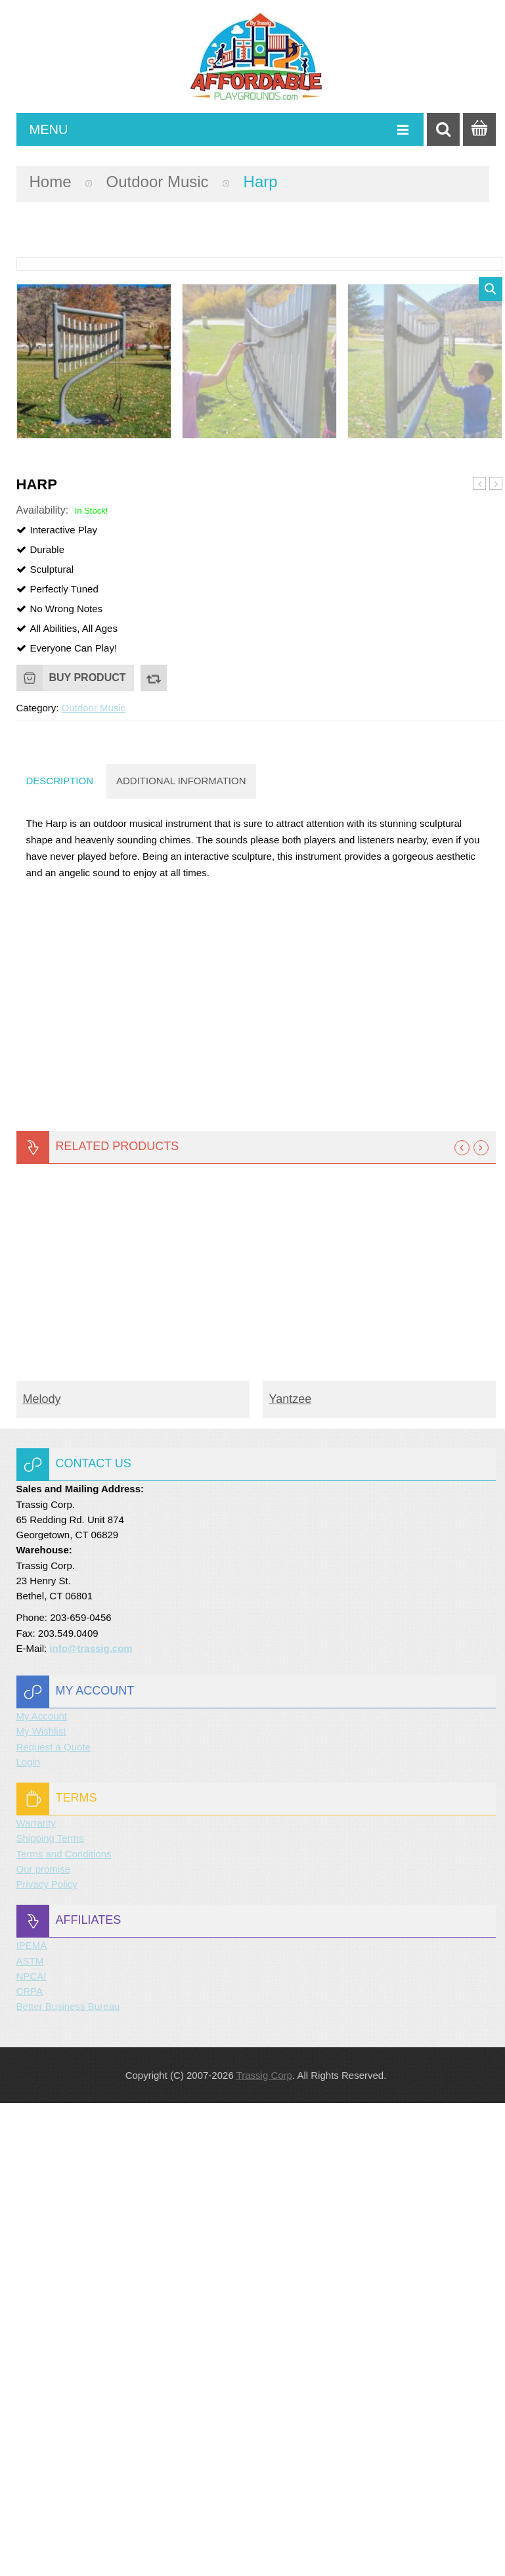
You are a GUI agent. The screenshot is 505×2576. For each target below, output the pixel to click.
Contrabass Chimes (496, 957)
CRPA (29, 2464)
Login (28, 2234)
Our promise (43, 2341)
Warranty (36, 2295)
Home (51, 181)
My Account (42, 2188)
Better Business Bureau (68, 2479)
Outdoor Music (157, 181)
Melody (42, 1871)
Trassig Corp (264, 2548)
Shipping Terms (50, 2311)
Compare (154, 1151)
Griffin (479, 956)
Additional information (181, 1253)
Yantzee (290, 1871)
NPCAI (31, 2448)
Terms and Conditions (64, 2326)
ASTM (30, 2433)
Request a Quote (53, 2219)
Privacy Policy (46, 2357)
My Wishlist (41, 2204)
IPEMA (31, 2418)
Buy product (87, 1150)
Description (60, 1253)
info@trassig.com (90, 2121)
